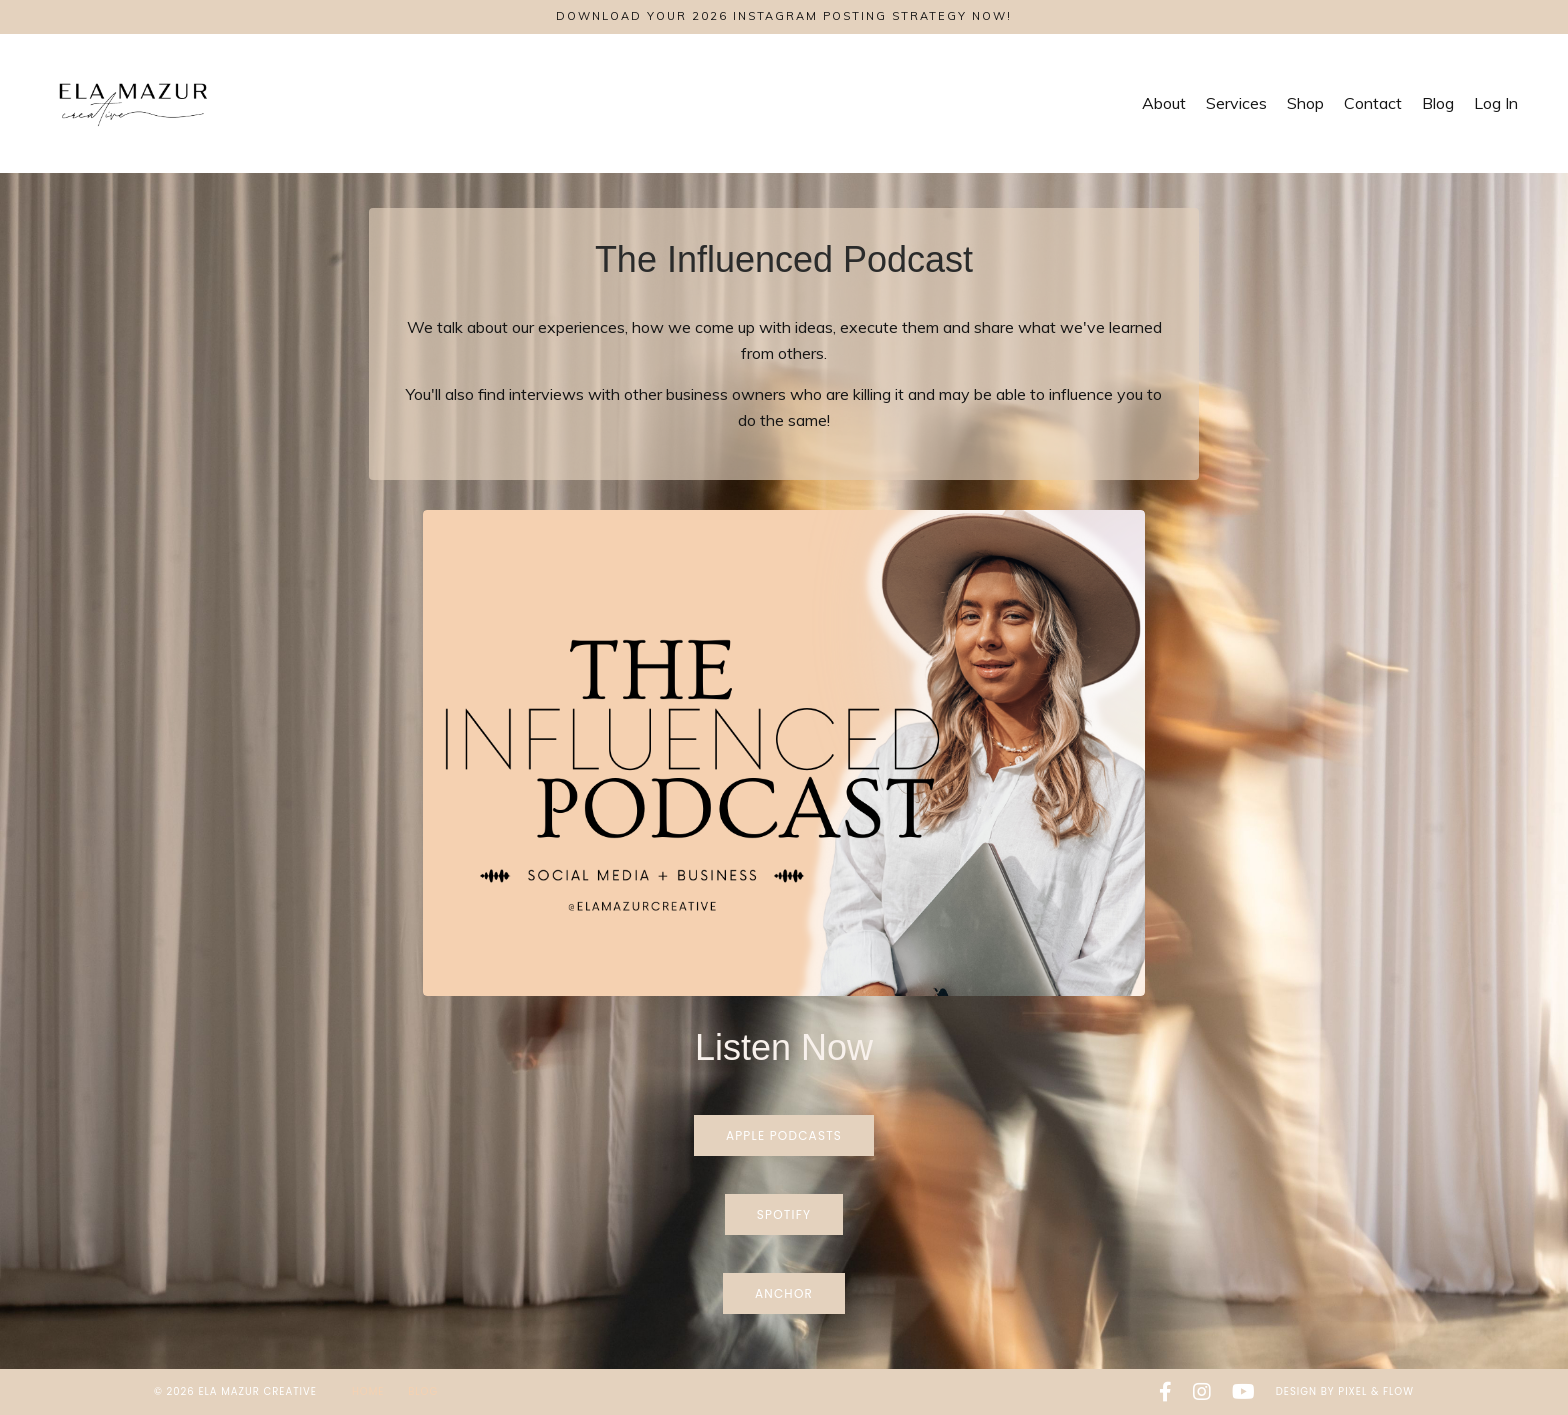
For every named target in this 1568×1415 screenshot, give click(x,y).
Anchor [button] (784, 1293)
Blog (1438, 103)
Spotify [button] (784, 1214)
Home (370, 1391)
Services (1236, 103)
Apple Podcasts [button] (784, 1135)
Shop (1305, 103)
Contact (1373, 103)
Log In (1496, 103)
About (1164, 103)
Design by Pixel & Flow (1345, 1391)
